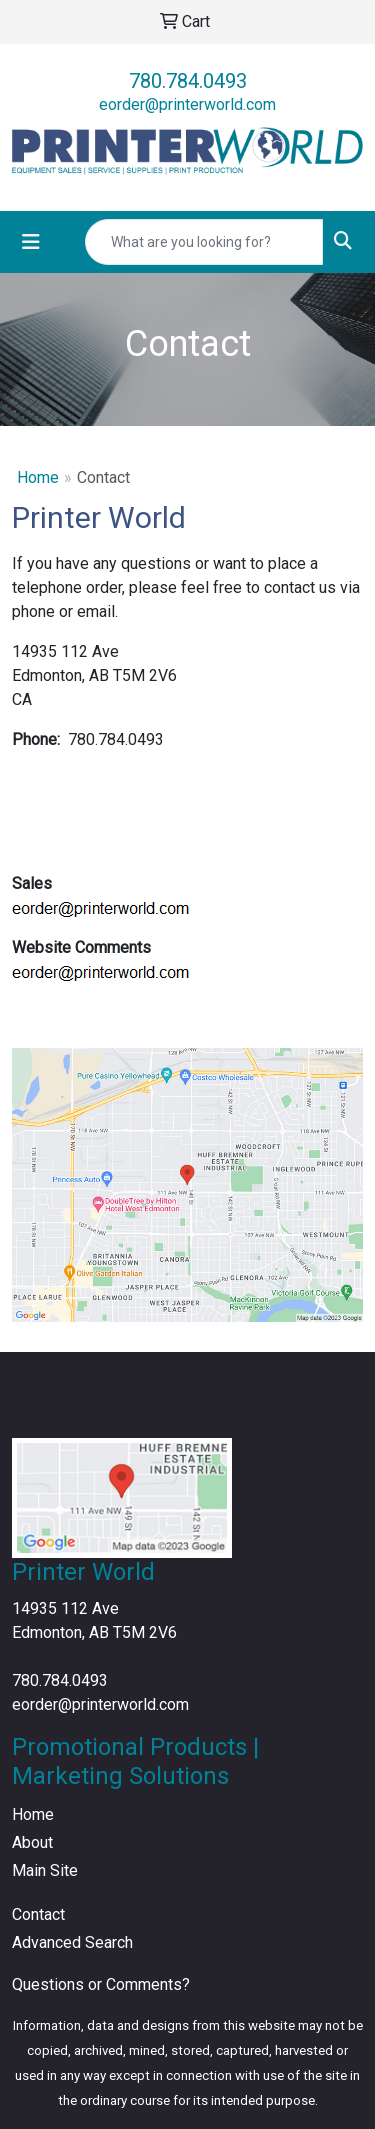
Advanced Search (72, 1942)
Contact (38, 1914)
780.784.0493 (188, 81)
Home (38, 477)
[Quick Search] (204, 242)
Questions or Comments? (101, 1984)
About (32, 1842)
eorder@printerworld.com (187, 104)
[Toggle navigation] (31, 242)
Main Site (45, 1870)
